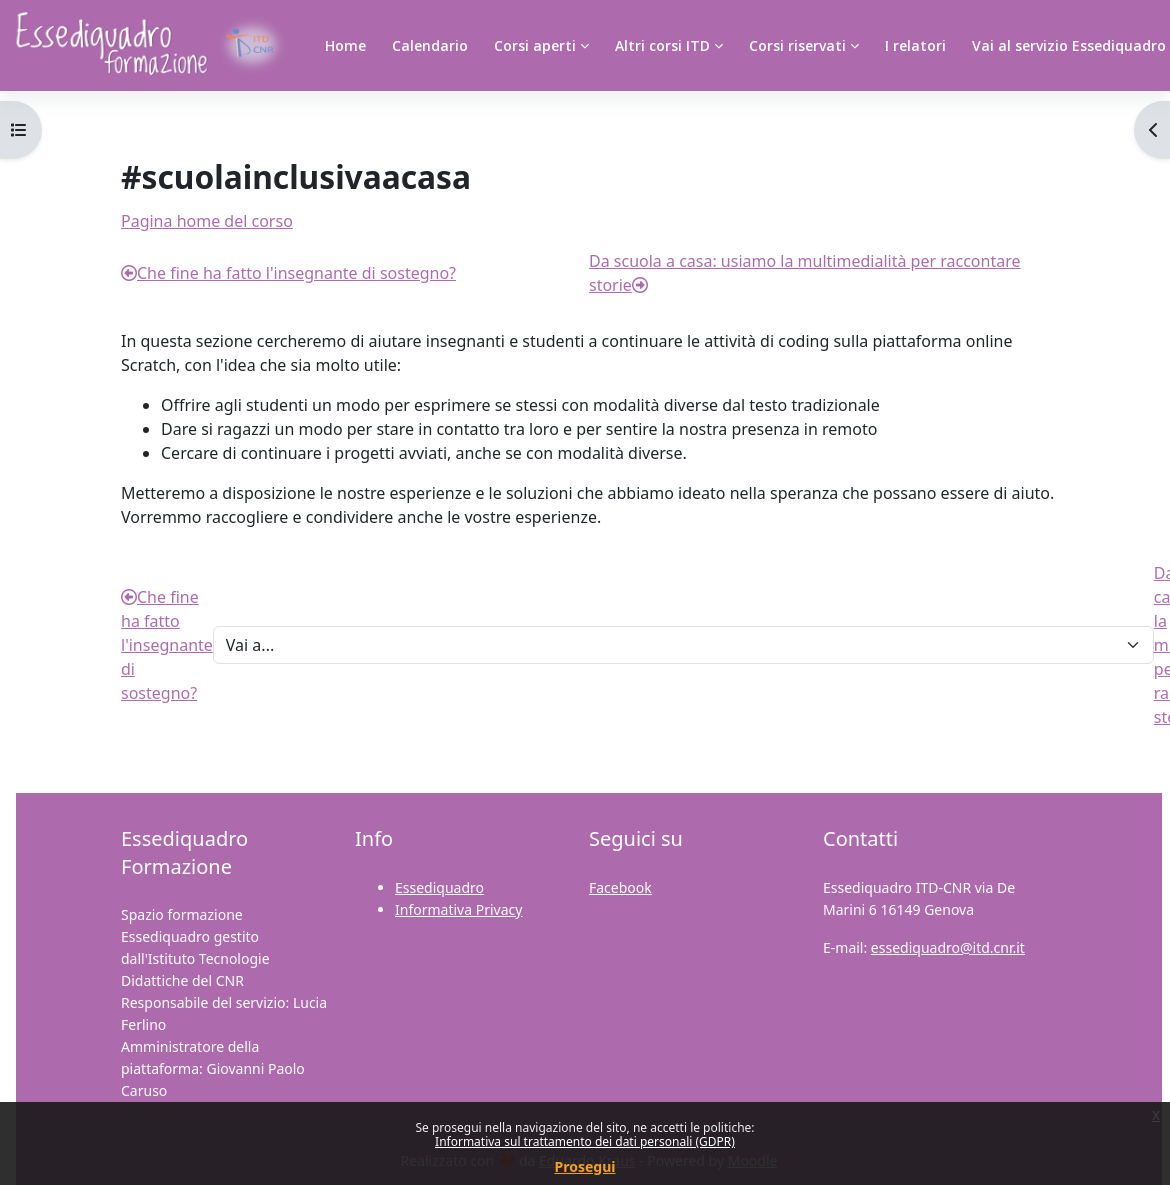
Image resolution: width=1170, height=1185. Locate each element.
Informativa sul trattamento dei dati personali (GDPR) (585, 1141)
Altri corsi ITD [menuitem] (662, 45)
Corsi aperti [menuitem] (535, 45)
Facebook (620, 887)
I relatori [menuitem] (915, 45)
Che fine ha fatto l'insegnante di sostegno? (288, 273)
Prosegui (585, 1166)
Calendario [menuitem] (430, 45)
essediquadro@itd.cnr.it (948, 947)
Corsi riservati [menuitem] (797, 45)
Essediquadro (439, 887)
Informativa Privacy (458, 909)
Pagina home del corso (207, 221)
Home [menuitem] (345, 45)
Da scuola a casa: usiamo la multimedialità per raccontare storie (804, 273)
